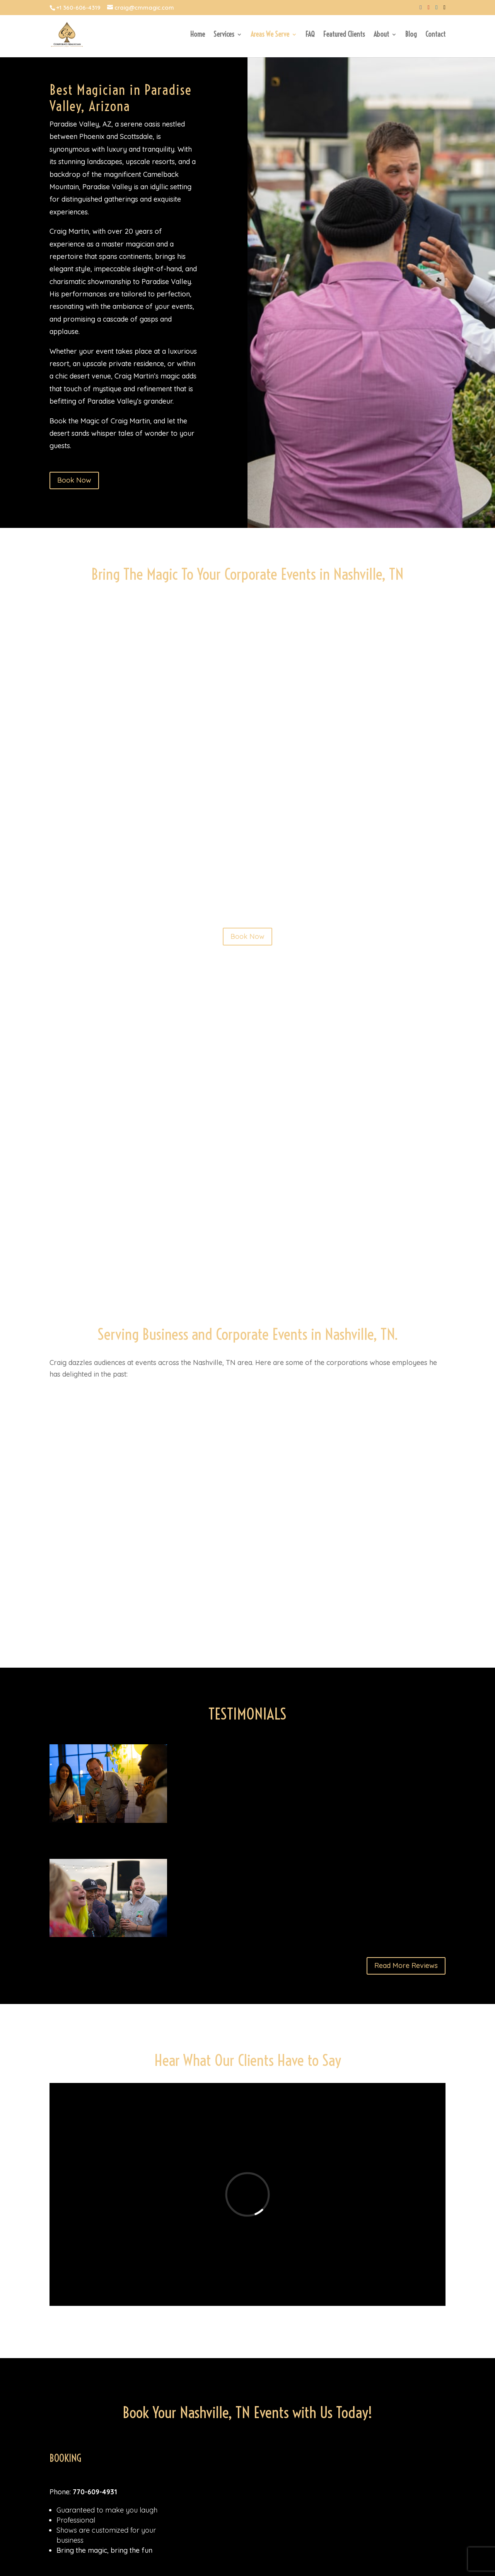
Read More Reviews (406, 1965)
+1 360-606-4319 (78, 7)
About (381, 35)
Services (223, 35)
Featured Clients (344, 35)
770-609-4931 (95, 2491)
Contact (435, 35)
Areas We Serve (270, 35)
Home (197, 35)
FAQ (310, 35)
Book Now (74, 480)
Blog (411, 35)
